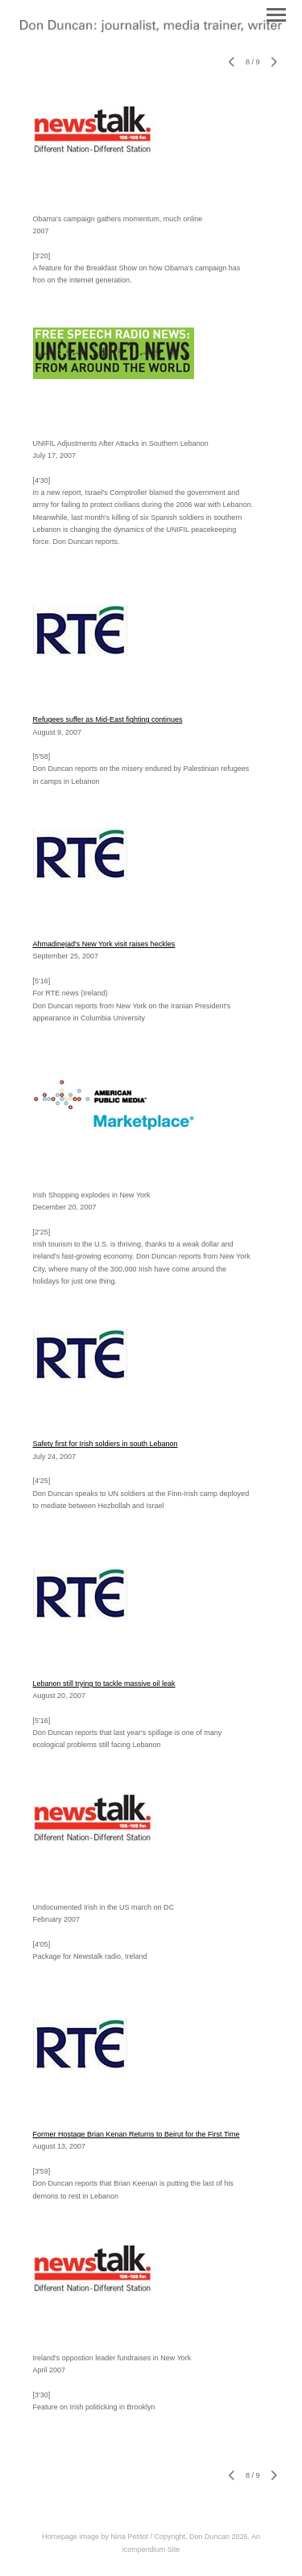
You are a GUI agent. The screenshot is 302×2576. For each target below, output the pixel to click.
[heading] (151, 29)
